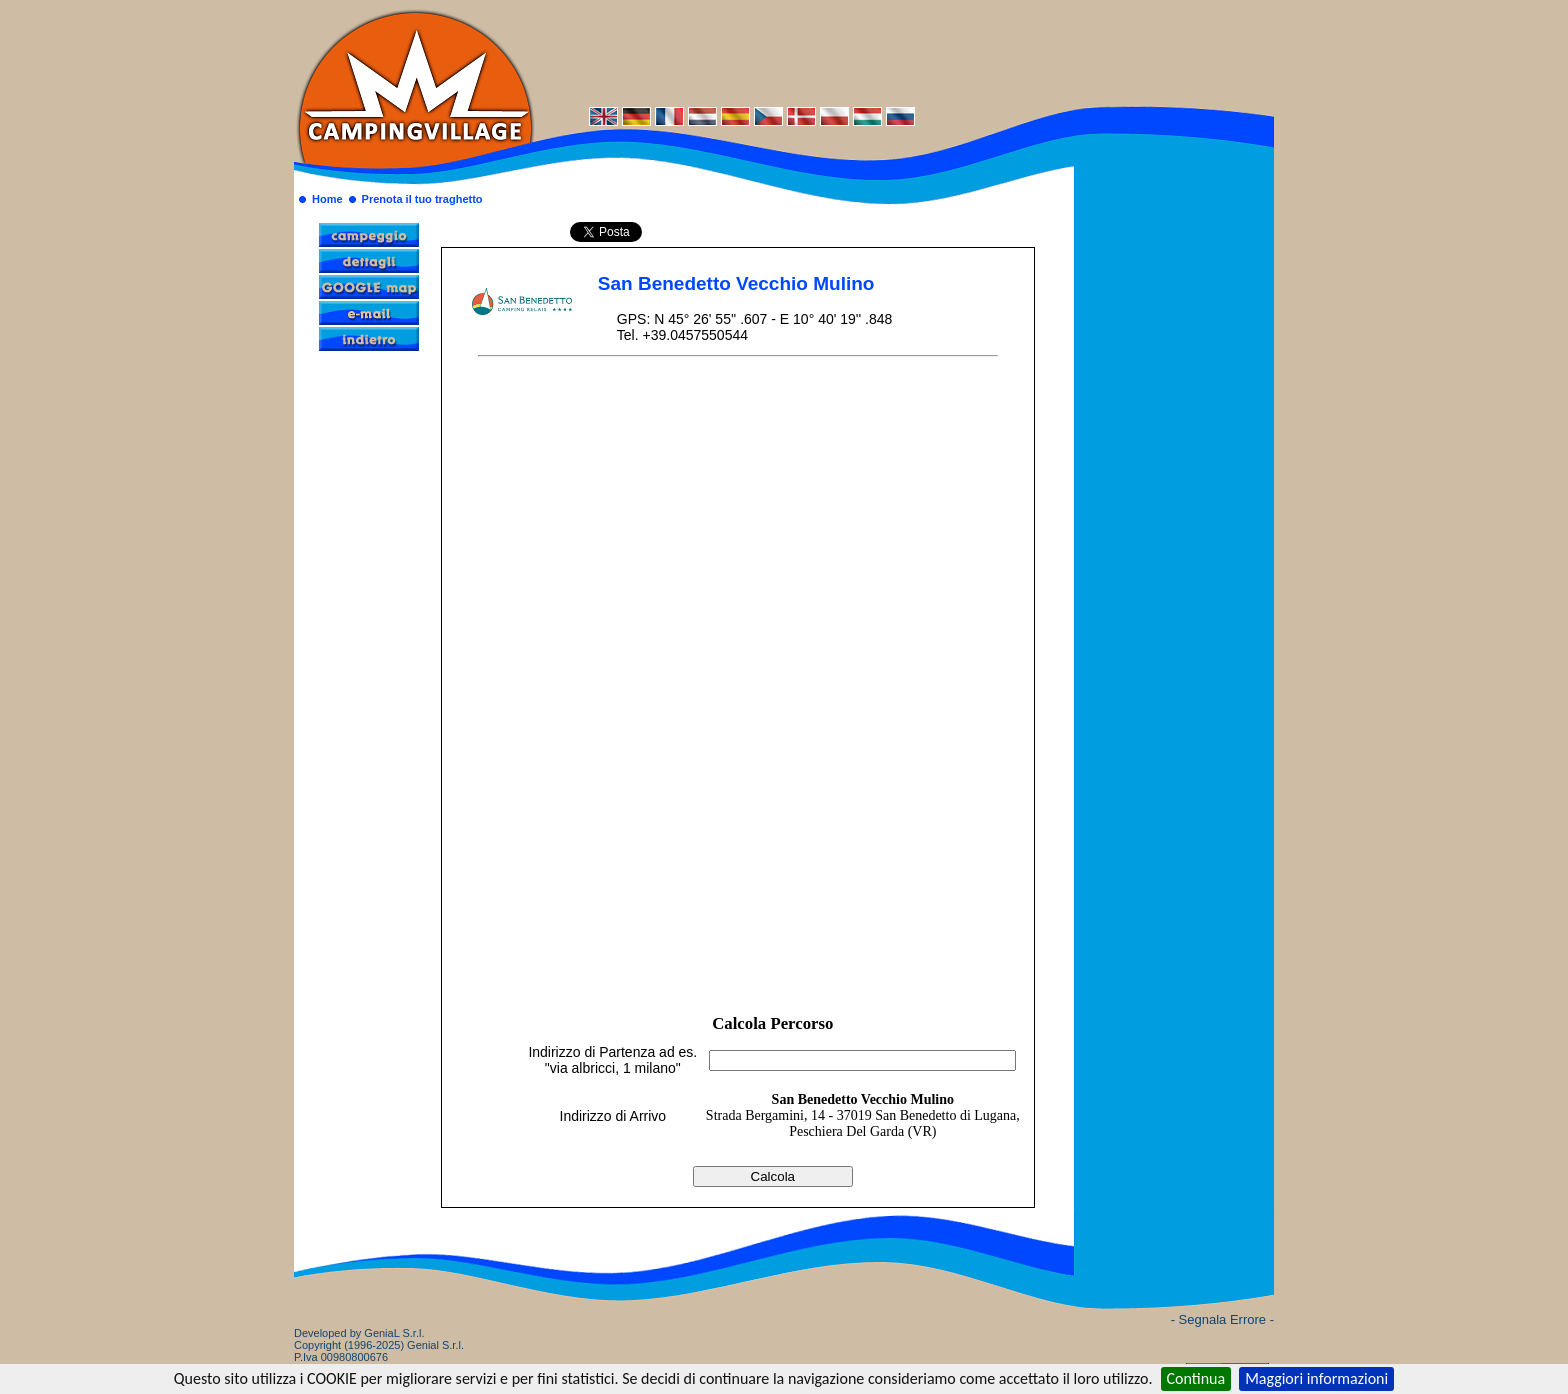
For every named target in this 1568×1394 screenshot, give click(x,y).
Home (327, 199)
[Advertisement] (904, 52)
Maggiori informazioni (1316, 1378)
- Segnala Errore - (1222, 1319)
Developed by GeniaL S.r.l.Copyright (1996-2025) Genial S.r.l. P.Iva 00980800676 (379, 1345)
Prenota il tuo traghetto (422, 199)
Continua (1196, 1378)
